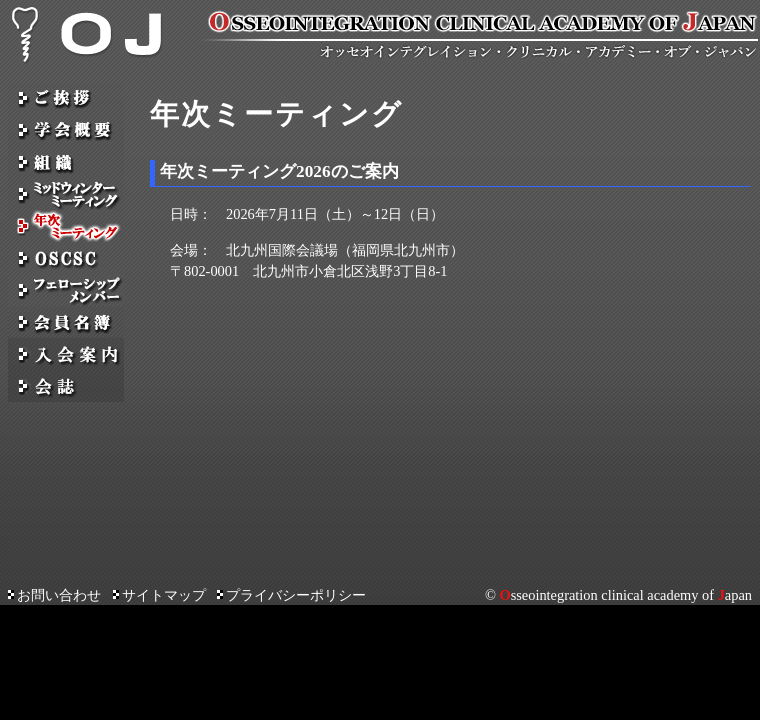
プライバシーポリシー (291, 595)
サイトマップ (159, 595)
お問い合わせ (54, 595)
